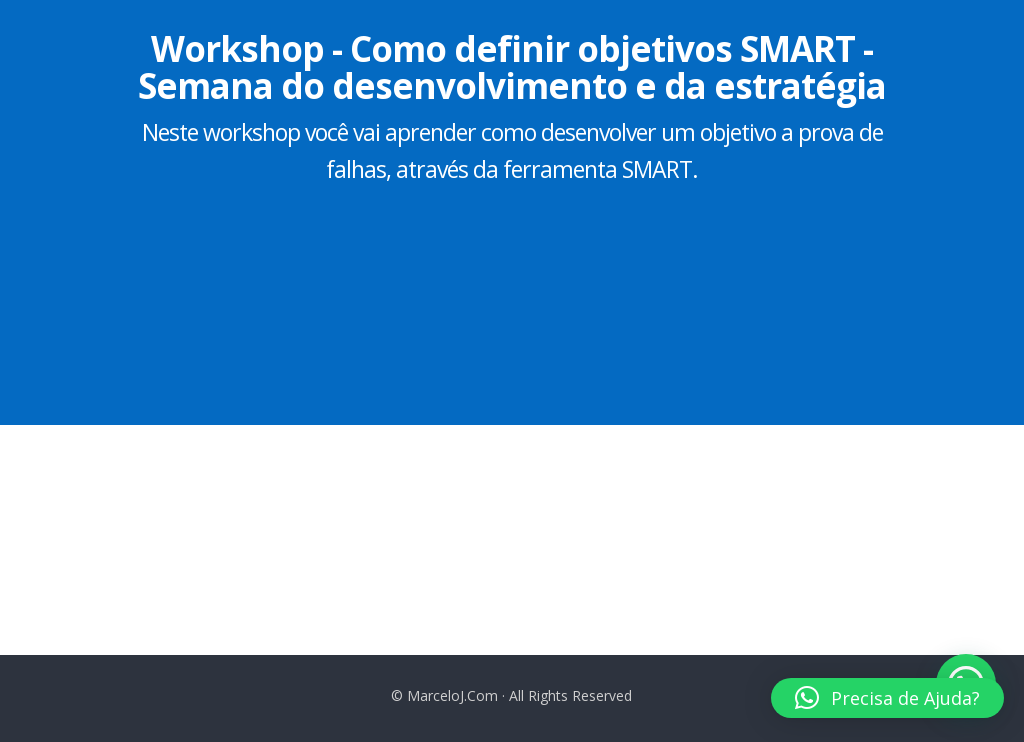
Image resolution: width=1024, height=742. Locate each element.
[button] (887, 698)
